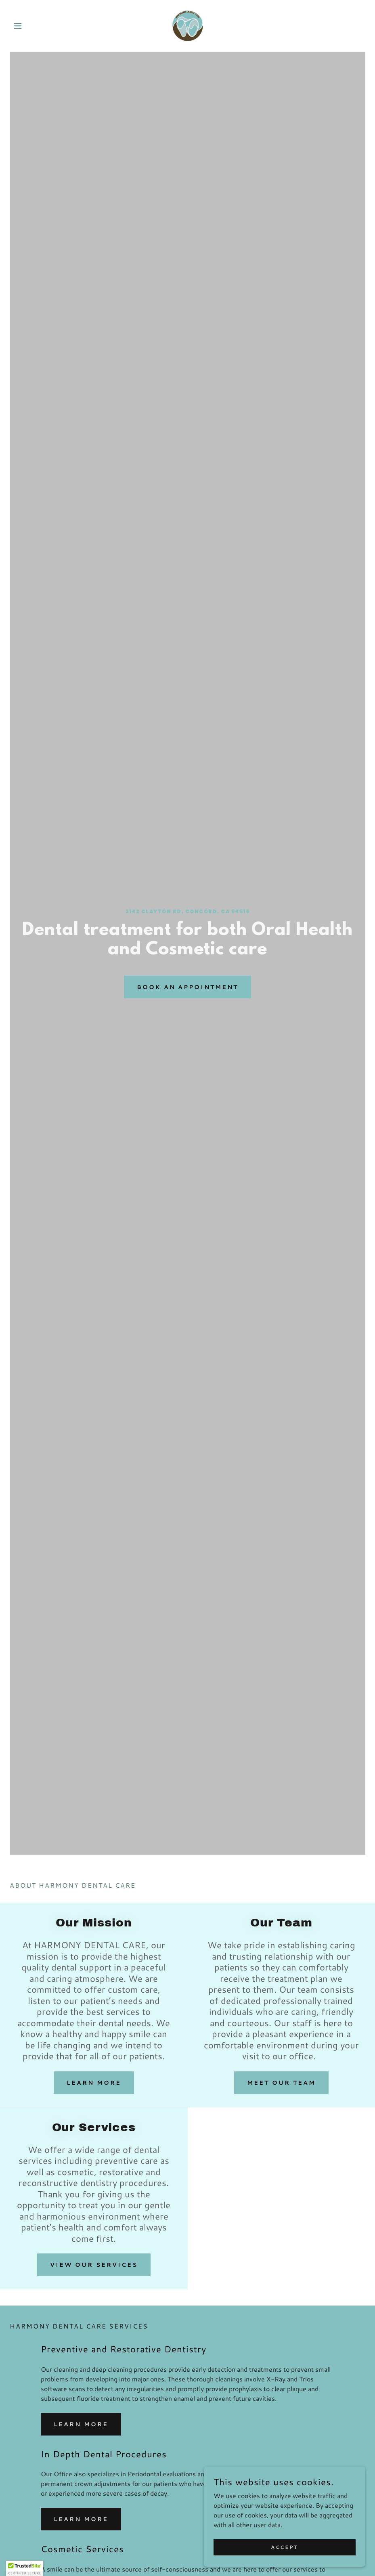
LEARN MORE (81, 2424)
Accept (284, 2547)
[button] (36, 26)
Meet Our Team (281, 2083)
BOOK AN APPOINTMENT (188, 987)
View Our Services (94, 2265)
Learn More (94, 2083)
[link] (187, 26)
